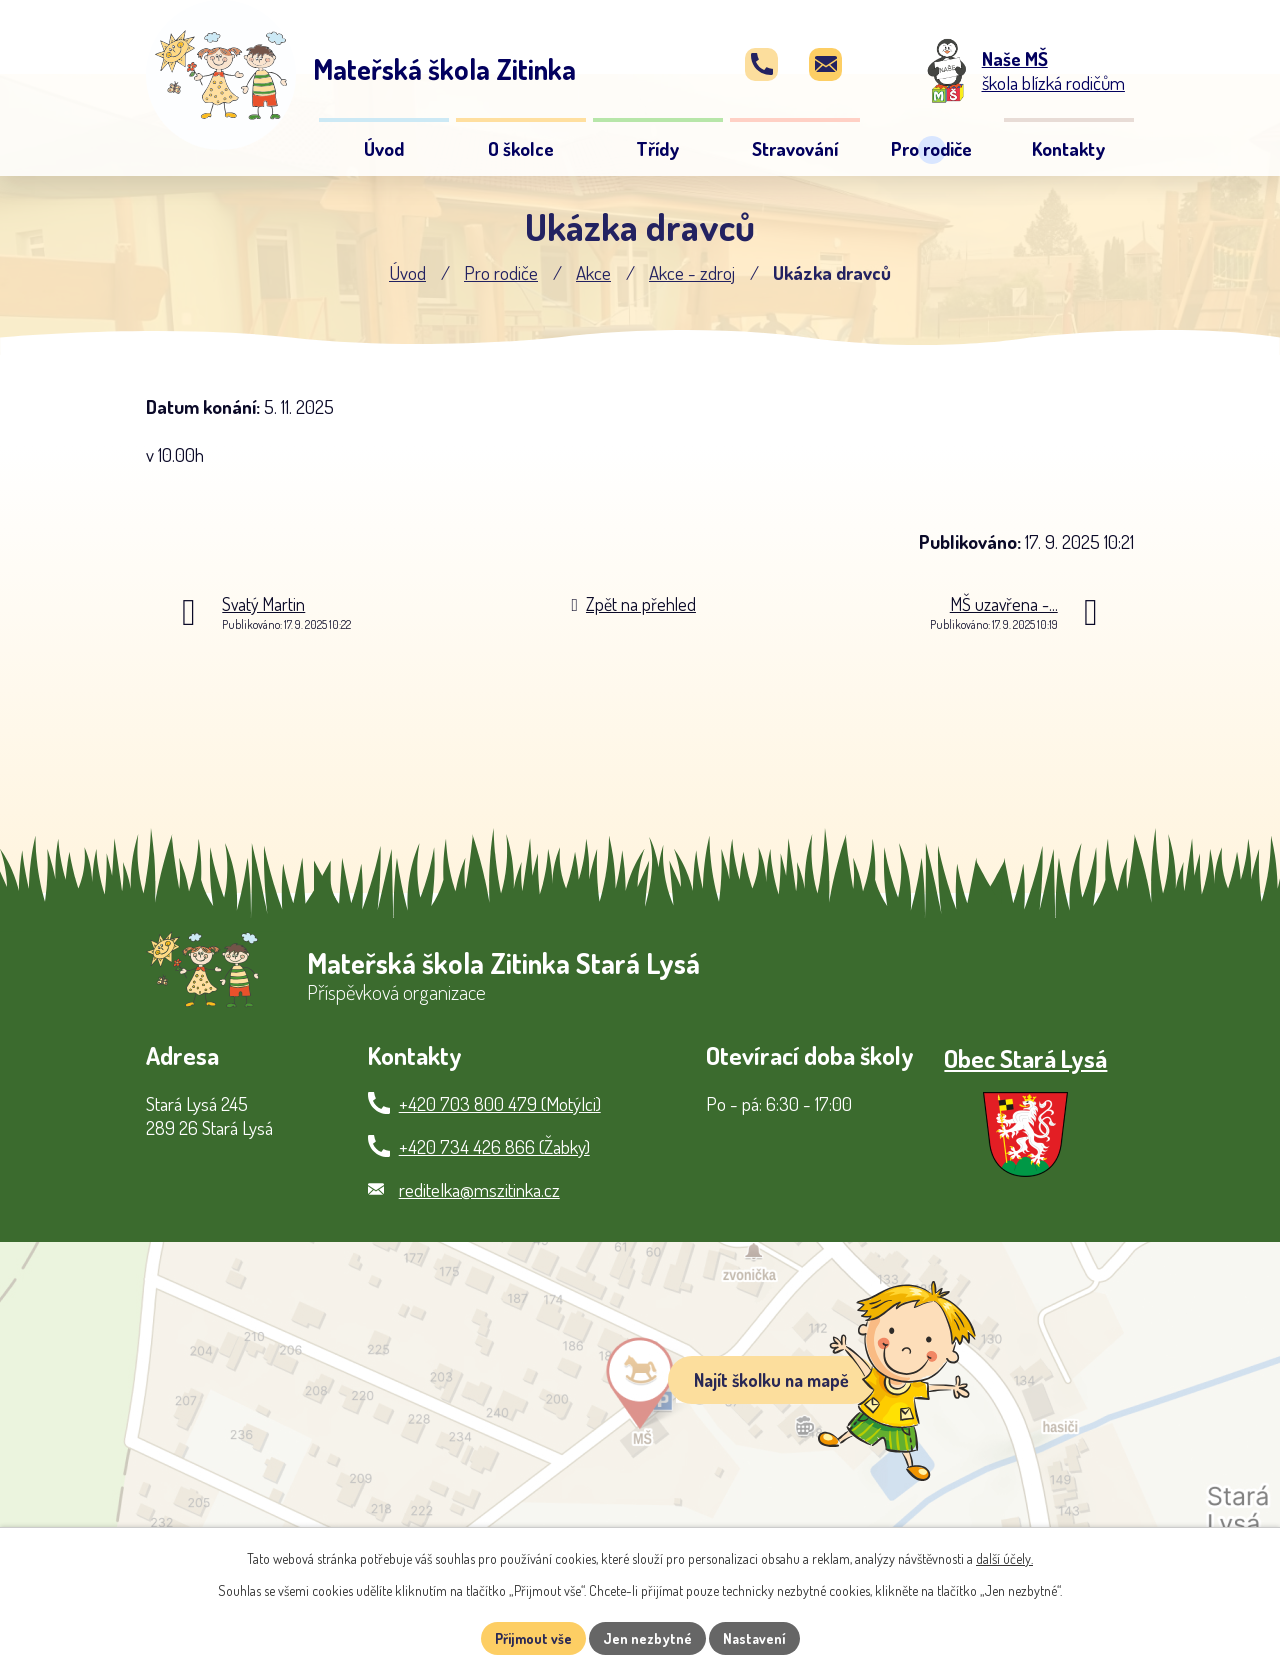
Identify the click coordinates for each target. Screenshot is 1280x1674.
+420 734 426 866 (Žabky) (494, 1146)
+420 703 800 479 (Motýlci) (500, 1103)
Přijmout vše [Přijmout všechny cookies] (533, 1638)
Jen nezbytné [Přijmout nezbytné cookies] (647, 1638)
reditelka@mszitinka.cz (479, 1189)
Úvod (407, 272)
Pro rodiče (501, 272)
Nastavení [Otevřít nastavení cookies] (754, 1638)
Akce (593, 272)
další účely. (1004, 1558)
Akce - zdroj (692, 272)
